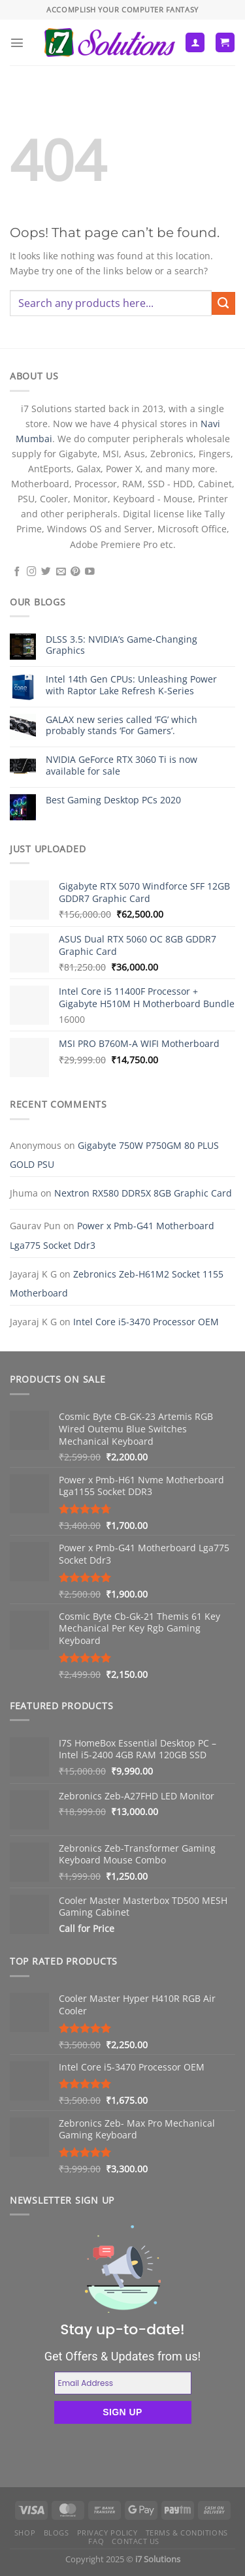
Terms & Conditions (187, 2532)
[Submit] (223, 303)
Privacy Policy (107, 2532)
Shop (24, 2532)
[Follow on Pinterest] (75, 572)
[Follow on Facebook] (17, 572)
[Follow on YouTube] (90, 572)
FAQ (96, 2541)
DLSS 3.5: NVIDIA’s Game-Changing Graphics (121, 645)
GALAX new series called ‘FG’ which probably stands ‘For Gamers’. (121, 725)
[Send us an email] (61, 572)
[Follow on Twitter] (46, 572)
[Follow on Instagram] (32, 572)
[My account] (195, 42)
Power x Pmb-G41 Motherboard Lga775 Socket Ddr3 (112, 1235)
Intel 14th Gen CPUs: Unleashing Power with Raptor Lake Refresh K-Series (131, 684)
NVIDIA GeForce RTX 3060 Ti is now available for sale (121, 765)
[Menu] (17, 42)
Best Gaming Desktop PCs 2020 (113, 799)
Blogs (56, 2532)
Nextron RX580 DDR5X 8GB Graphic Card (143, 1193)
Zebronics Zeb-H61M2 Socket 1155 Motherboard (116, 1283)
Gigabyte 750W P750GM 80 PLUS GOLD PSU (114, 1154)
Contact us (135, 2541)
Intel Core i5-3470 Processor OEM (146, 1321)
